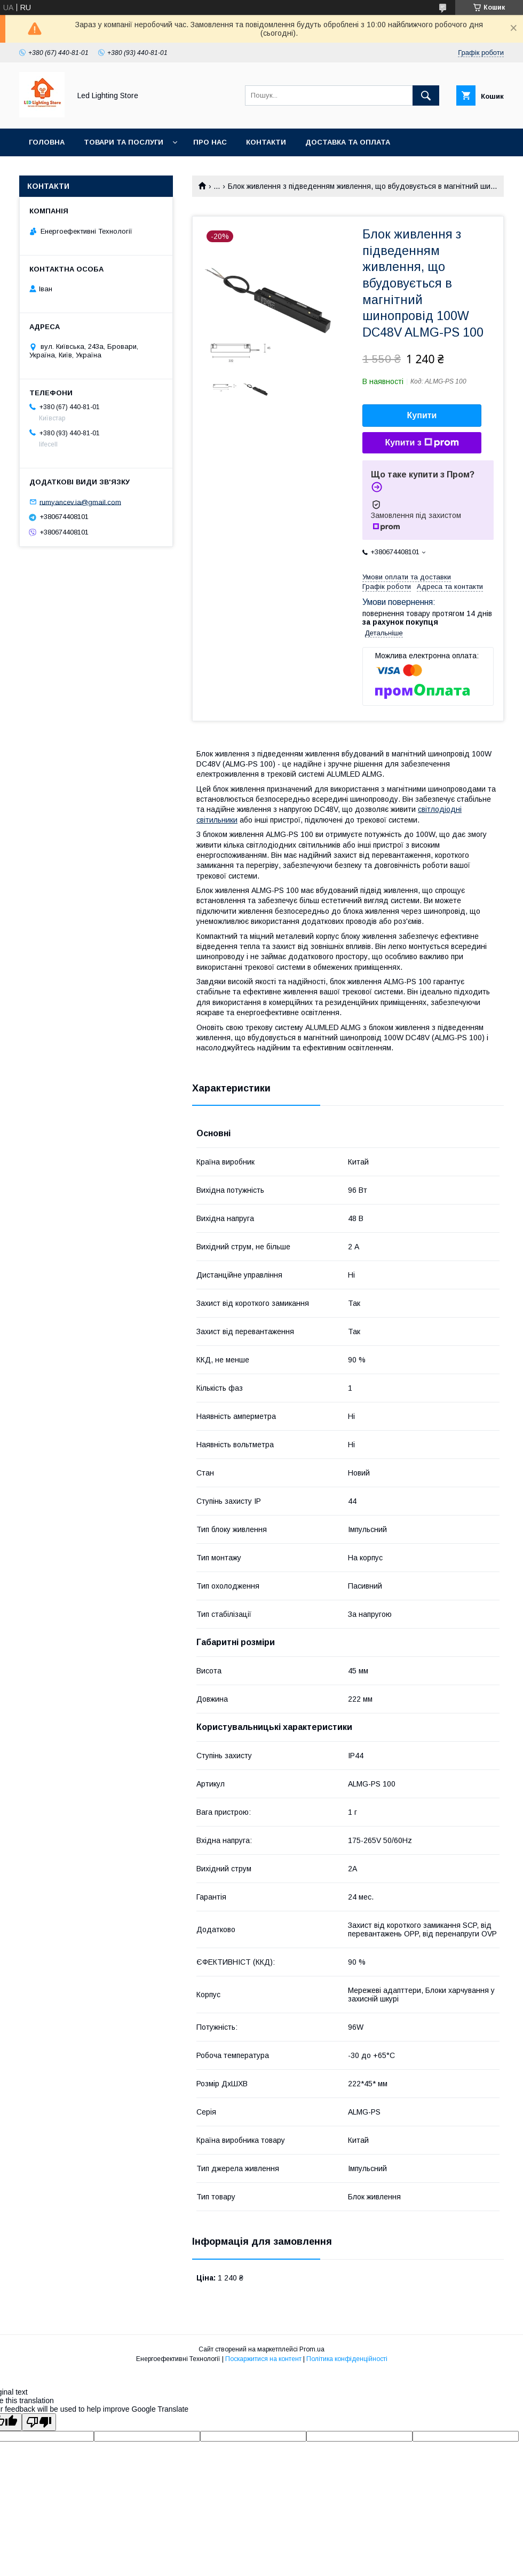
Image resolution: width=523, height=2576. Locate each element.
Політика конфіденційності (346, 2359)
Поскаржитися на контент (263, 2359)
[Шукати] (426, 95)
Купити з (421, 443)
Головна (47, 142)
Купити (422, 415)
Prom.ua (311, 2349)
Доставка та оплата (347, 142)
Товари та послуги (123, 142)
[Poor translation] (39, 2422)
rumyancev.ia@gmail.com (80, 502)
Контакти (266, 142)
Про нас (210, 142)
